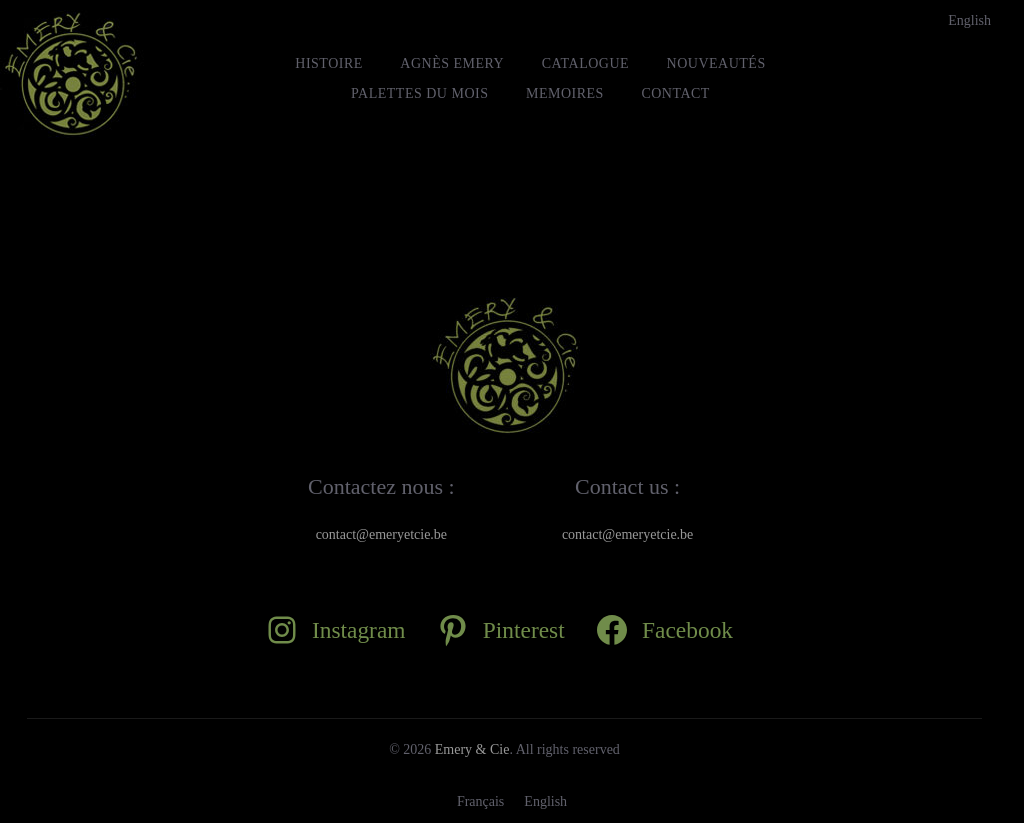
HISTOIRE (329, 63)
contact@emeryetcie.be (381, 534)
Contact (675, 93)
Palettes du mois (419, 93)
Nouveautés (716, 63)
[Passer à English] (969, 21)
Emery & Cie (472, 749)
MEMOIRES (565, 93)
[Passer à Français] (480, 802)
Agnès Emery (452, 63)
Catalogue (585, 63)
